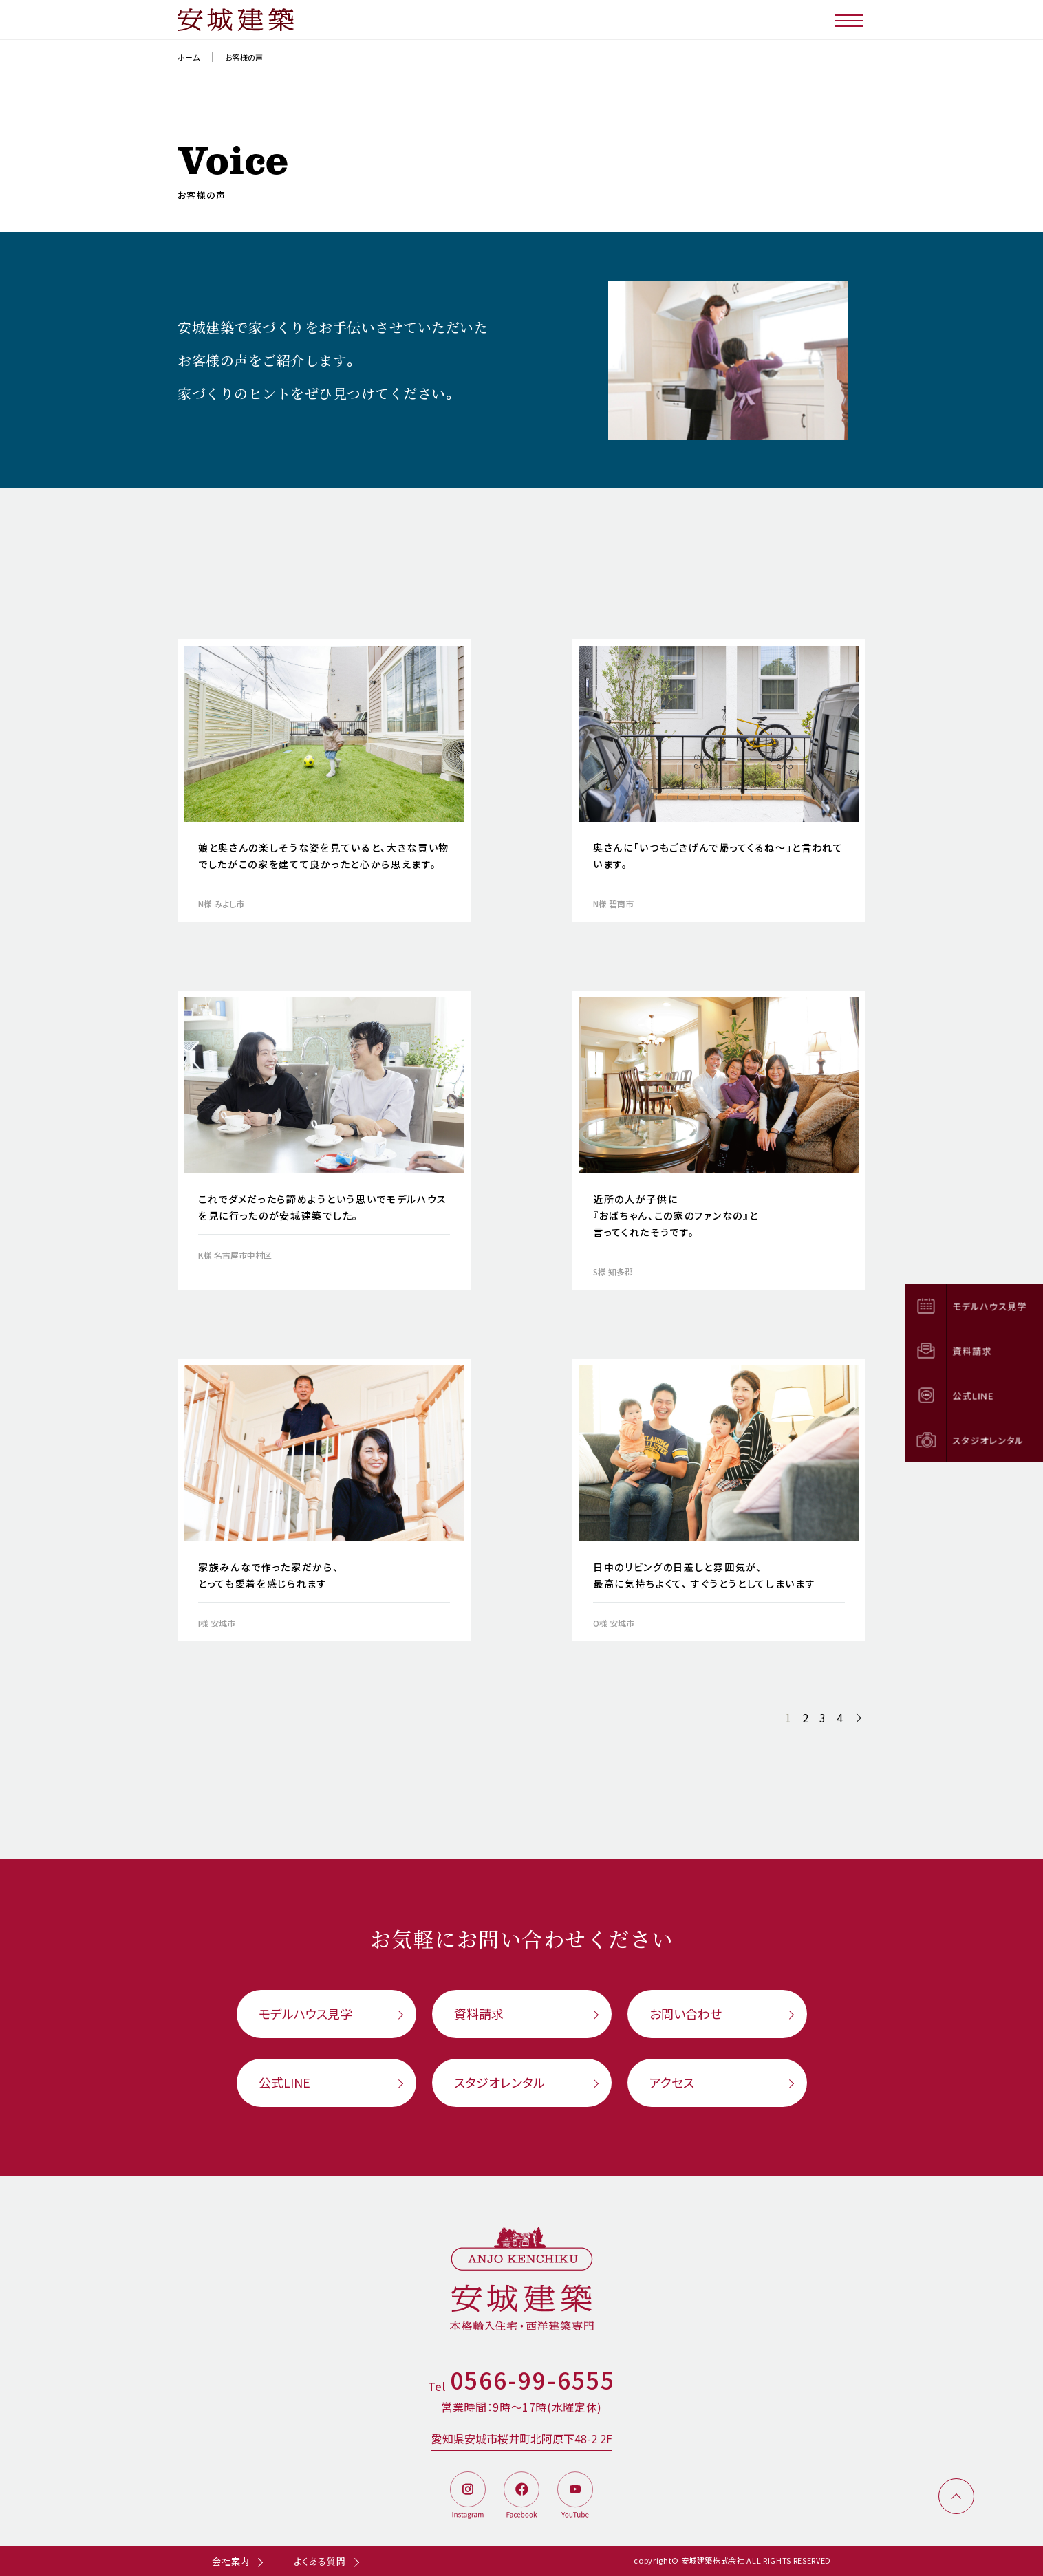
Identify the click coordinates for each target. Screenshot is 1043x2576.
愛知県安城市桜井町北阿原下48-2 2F (521, 2438)
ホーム (189, 57)
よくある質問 (320, 2561)
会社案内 (231, 2561)
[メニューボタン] (850, 19)
